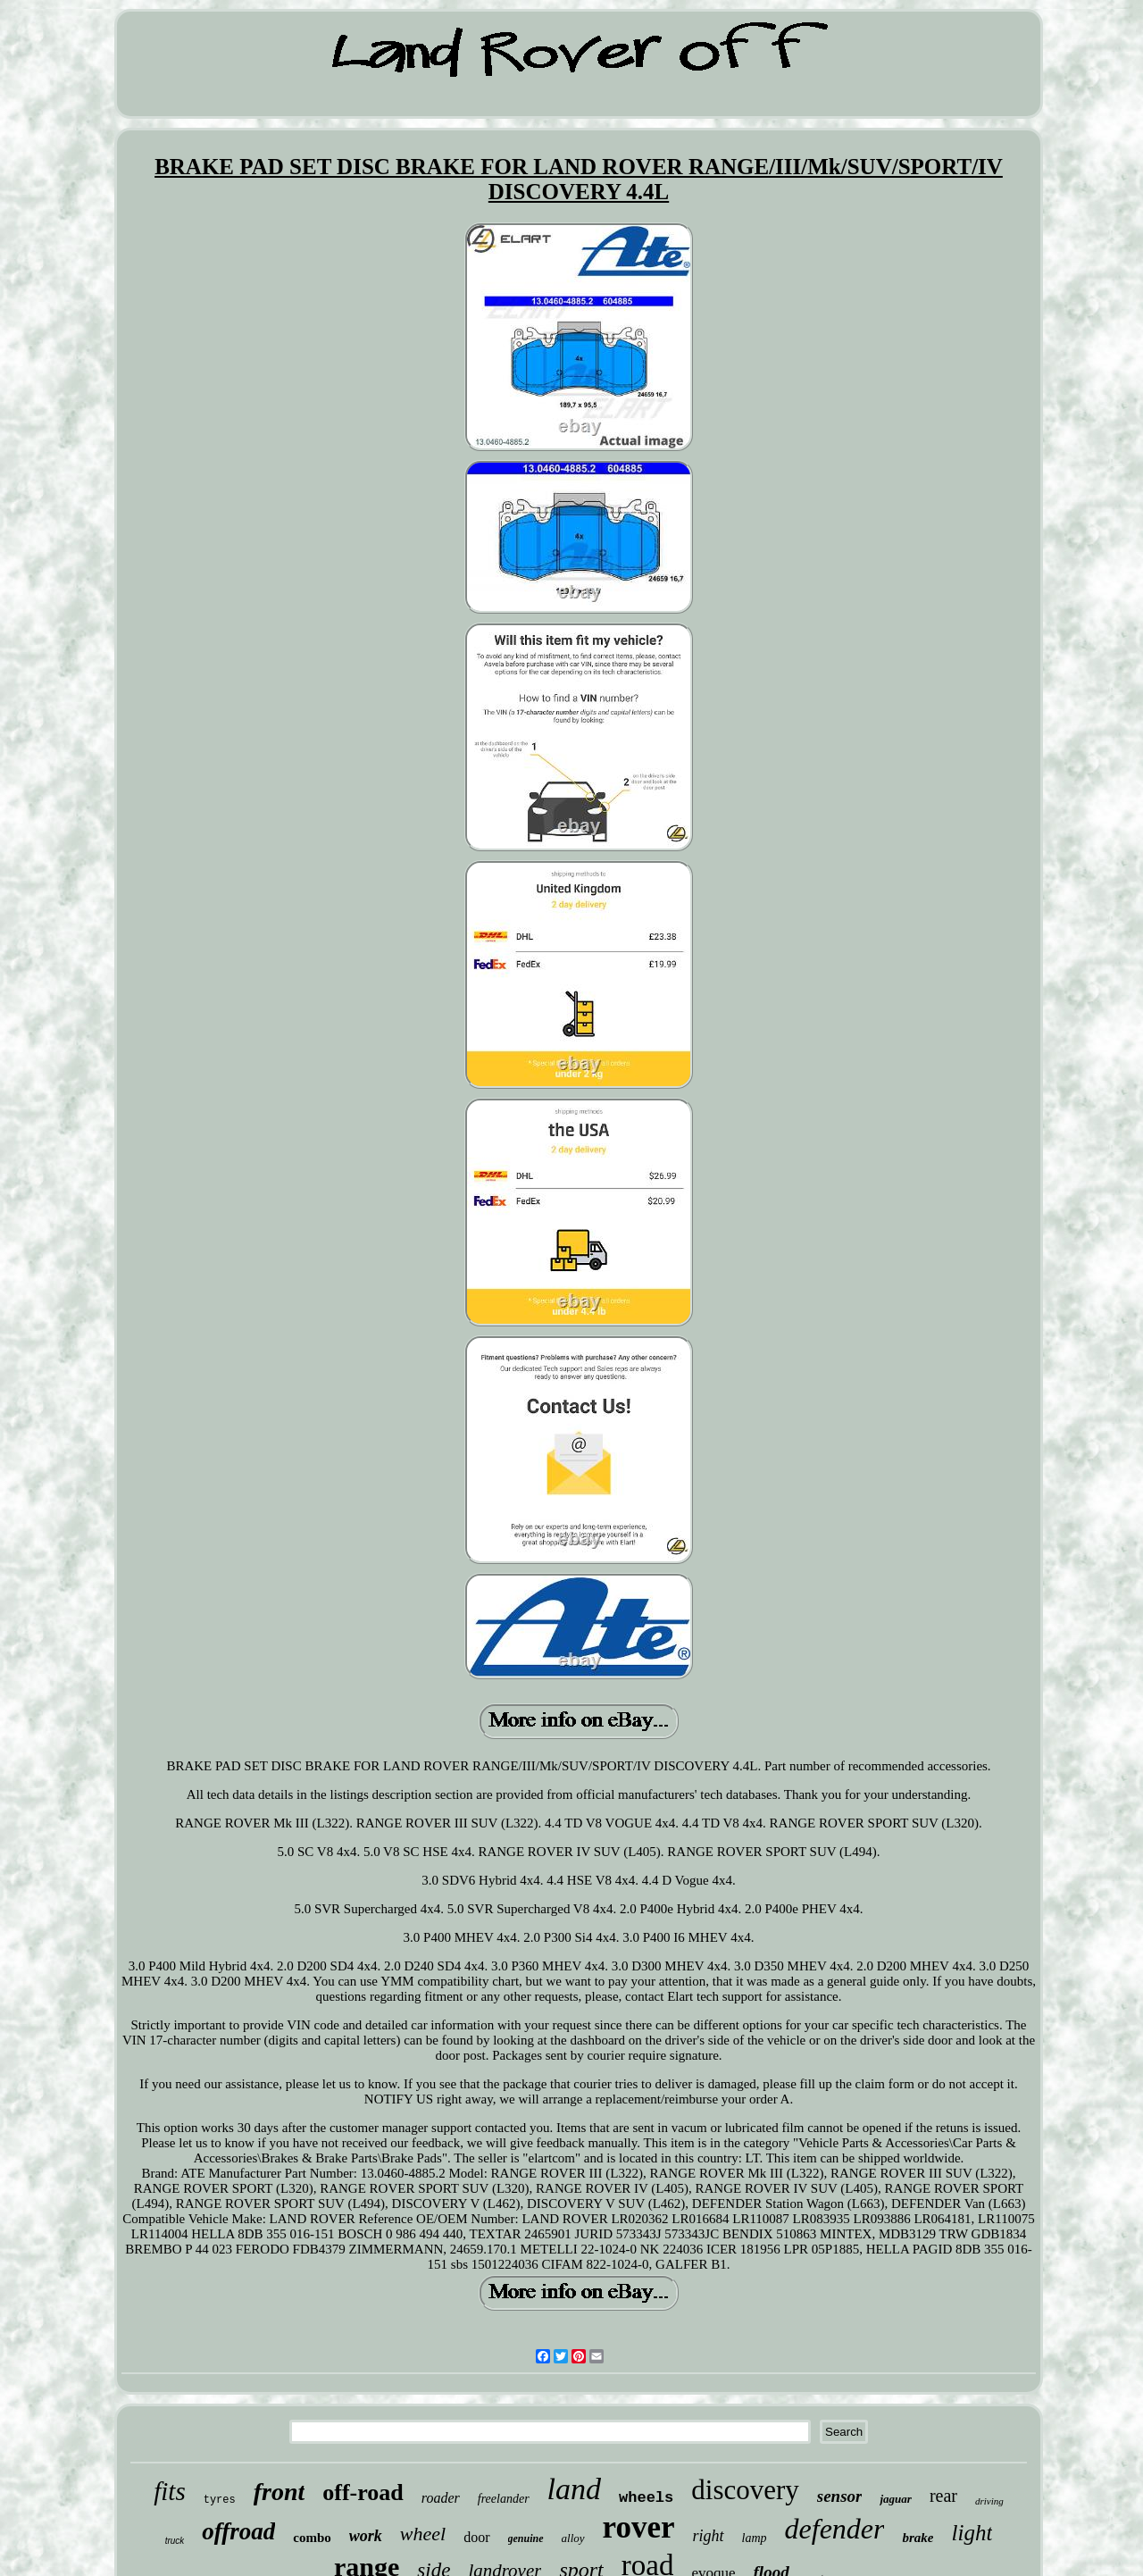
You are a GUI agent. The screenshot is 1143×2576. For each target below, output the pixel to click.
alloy (573, 2538)
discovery (745, 2489)
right (708, 2536)
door (476, 2537)
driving (989, 2501)
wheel (423, 2533)
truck (175, 2541)
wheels (646, 2497)
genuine (526, 2538)
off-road (363, 2492)
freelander (504, 2498)
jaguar (895, 2498)
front (279, 2491)
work (365, 2536)
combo (312, 2537)
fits (169, 2491)
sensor (840, 2496)
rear (943, 2495)
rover (639, 2527)
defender (835, 2529)
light (971, 2533)
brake (917, 2537)
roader (440, 2497)
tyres (220, 2500)
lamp (754, 2538)
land (574, 2488)
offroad (238, 2531)
